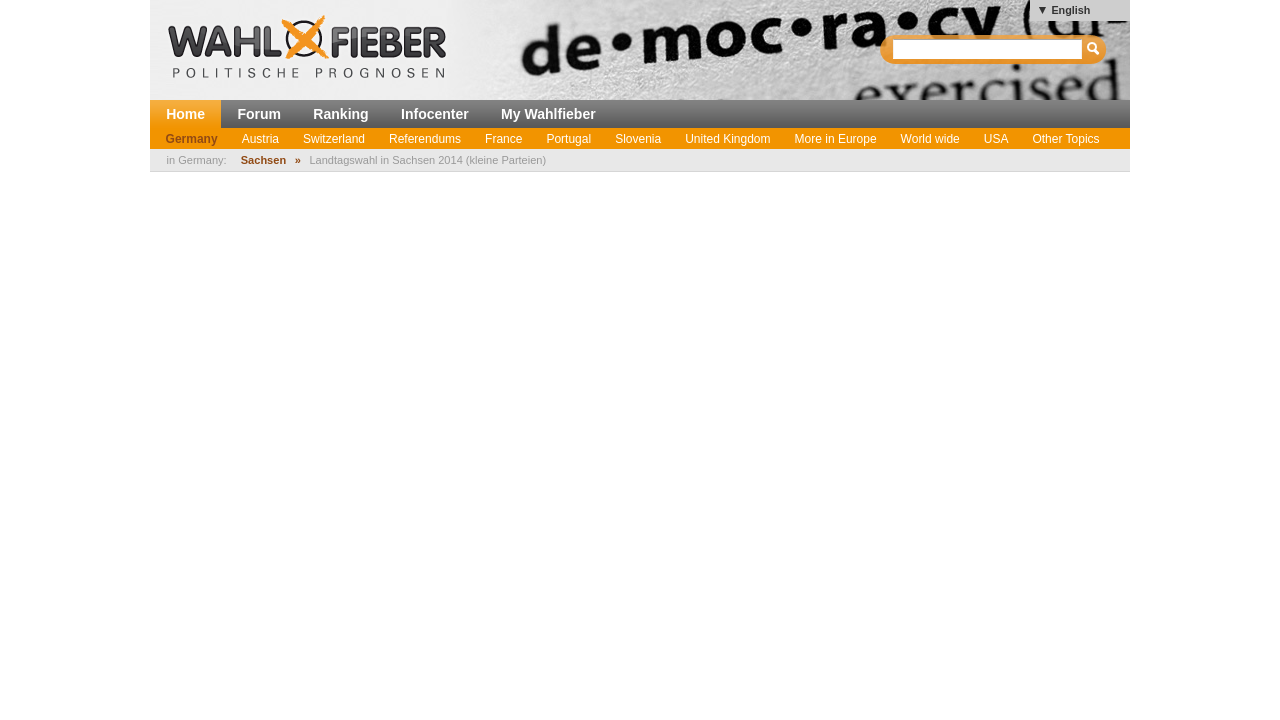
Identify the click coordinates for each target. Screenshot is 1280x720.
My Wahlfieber (548, 114)
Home (185, 114)
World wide (930, 139)
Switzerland (334, 139)
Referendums (425, 139)
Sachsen (263, 160)
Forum (259, 114)
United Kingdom (727, 139)
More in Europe (836, 139)
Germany (192, 139)
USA (996, 139)
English (1070, 10)
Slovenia (638, 139)
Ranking (340, 114)
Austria (260, 139)
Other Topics (1065, 139)
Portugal (568, 139)
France (503, 139)
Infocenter (435, 114)
